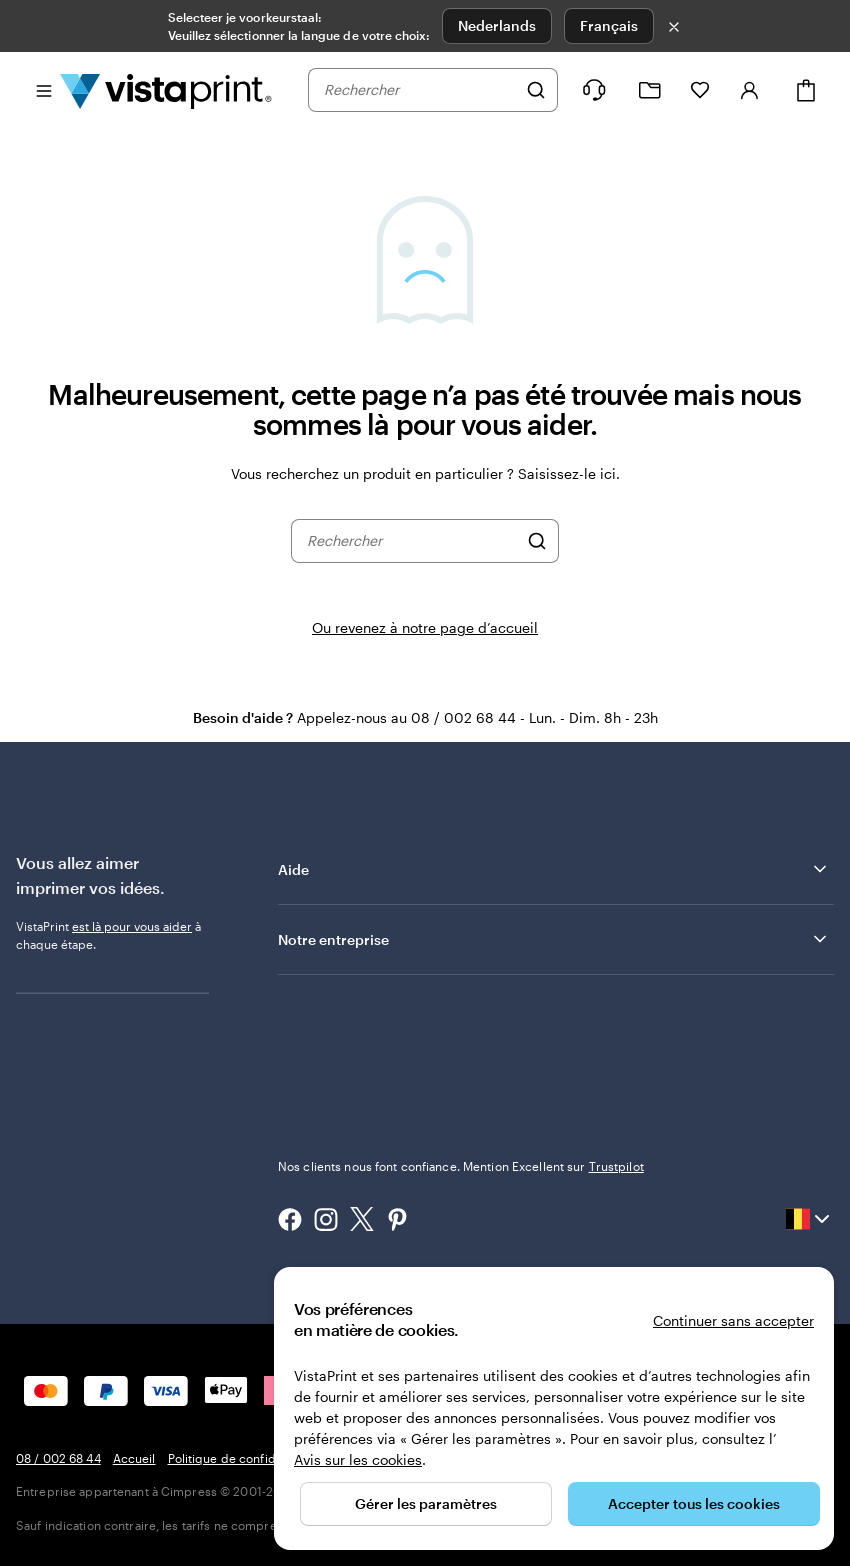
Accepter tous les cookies (694, 1503)
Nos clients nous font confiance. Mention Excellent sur (461, 1166)
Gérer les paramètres (426, 1503)
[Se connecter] (750, 90)
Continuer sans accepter (733, 1320)
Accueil (134, 1458)
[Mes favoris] (700, 90)
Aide (554, 869)
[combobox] (420, 90)
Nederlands (497, 25)
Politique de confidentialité (244, 1458)
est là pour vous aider (132, 926)
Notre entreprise (554, 939)
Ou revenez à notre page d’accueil (425, 627)
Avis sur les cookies (358, 1459)
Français (609, 25)
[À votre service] (594, 90)
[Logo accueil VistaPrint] (166, 90)
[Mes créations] (650, 90)
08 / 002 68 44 (58, 1458)
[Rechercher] (536, 90)
